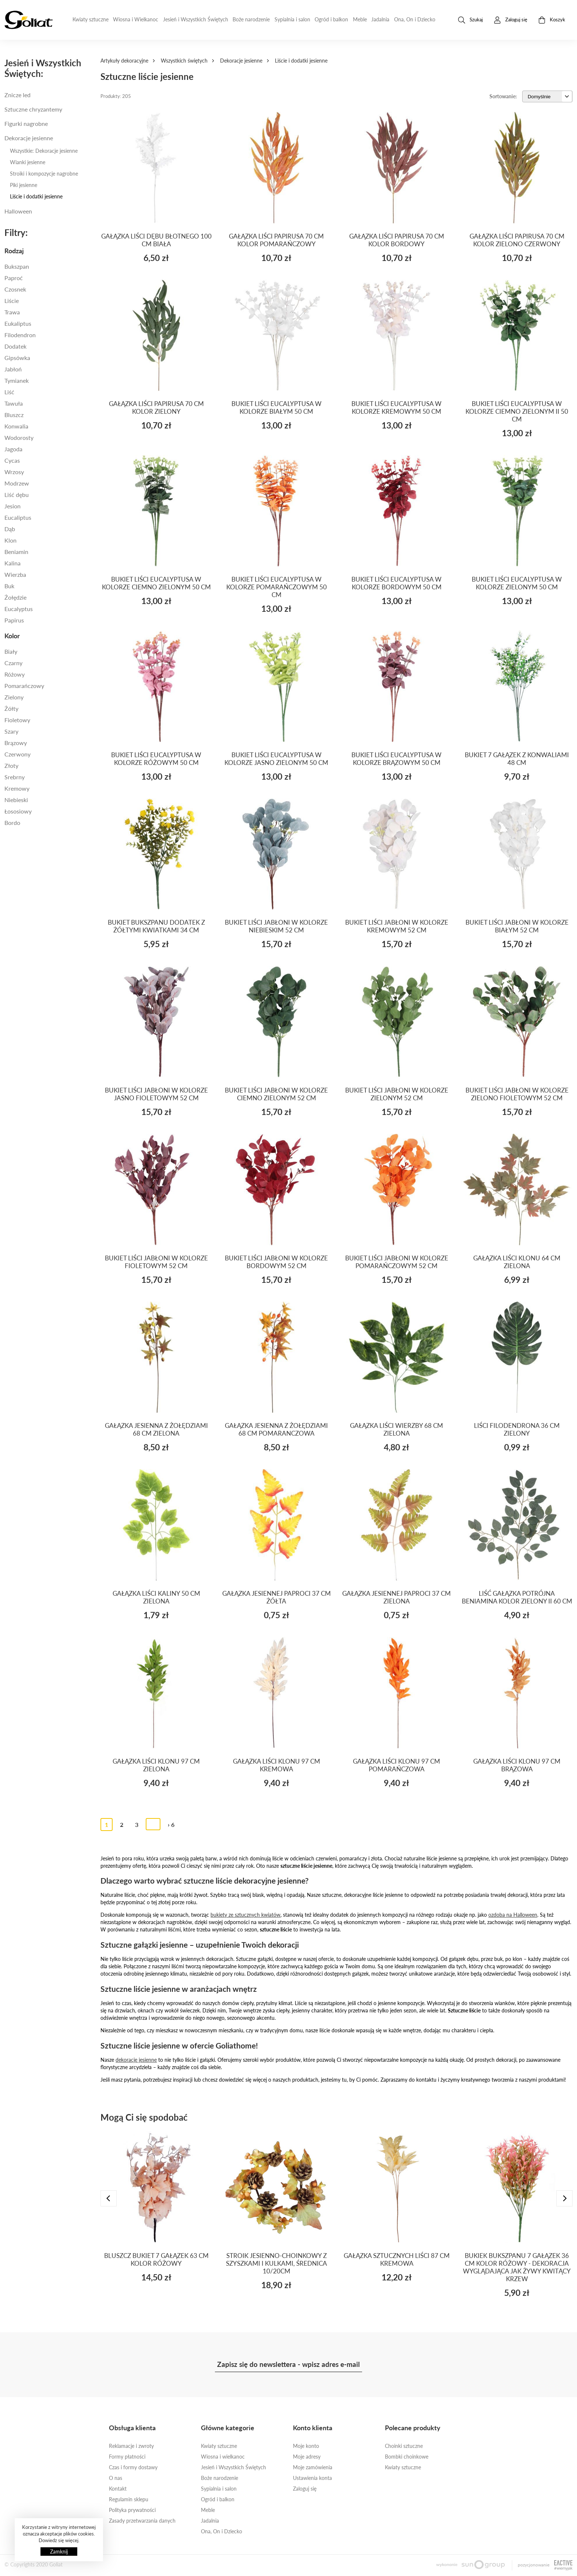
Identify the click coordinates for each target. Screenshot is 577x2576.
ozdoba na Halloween (512, 1915)
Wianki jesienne (27, 162)
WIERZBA (15, 574)
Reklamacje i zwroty (131, 2446)
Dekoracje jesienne (241, 60)
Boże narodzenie (251, 19)
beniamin (16, 551)
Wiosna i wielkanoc (223, 2456)
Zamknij (59, 2551)
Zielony (14, 697)
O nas (115, 2478)
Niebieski (16, 799)
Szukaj (470, 20)
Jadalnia (380, 19)
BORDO (12, 822)
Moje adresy (307, 2456)
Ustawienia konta (312, 2478)
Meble (360, 19)
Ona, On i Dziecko (414, 19)
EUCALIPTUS (17, 517)
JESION (12, 505)
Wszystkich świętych (184, 60)
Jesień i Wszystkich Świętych (195, 19)
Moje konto (306, 2446)
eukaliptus (17, 323)
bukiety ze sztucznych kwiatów (245, 1915)
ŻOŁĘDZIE (15, 597)
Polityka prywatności (132, 2510)
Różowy (14, 674)
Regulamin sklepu (128, 2499)
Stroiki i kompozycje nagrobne (44, 173)
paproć (13, 277)
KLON (10, 540)
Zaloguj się (304, 2488)
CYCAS (12, 460)
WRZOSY (14, 471)
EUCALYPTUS (18, 608)
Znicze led (17, 94)
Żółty (11, 708)
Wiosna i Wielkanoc (135, 19)
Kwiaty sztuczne (90, 19)
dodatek (15, 346)
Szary (11, 731)
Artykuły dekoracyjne (124, 60)
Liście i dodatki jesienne (36, 196)
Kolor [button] (12, 636)
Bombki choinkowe (406, 2456)
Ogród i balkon (331, 19)
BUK (9, 585)
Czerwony (17, 754)
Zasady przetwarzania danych (142, 2520)
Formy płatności (127, 2456)
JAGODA (13, 448)
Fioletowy (17, 719)
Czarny (13, 662)
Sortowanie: (503, 96)
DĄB (9, 528)
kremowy (16, 788)
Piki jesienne (23, 185)
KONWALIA (16, 426)
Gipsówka (17, 357)
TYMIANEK (16, 380)
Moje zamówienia (312, 2467)
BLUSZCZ (14, 414)
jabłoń (13, 369)
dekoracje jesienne (136, 2060)
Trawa (12, 311)
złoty (11, 765)
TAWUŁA (13, 403)
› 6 (171, 1824)
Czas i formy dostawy (133, 2467)
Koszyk (551, 20)
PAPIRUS (14, 620)
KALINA (12, 563)
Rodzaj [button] (14, 251)
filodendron (20, 334)
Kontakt (118, 2488)
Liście (11, 300)
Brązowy (15, 742)
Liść (9, 391)
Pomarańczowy (24, 685)
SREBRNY (14, 776)
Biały (10, 651)
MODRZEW (16, 483)
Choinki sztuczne (404, 2446)
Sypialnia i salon (292, 19)
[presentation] (108, 2198)
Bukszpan (16, 266)
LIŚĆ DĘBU (16, 494)
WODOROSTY (18, 437)
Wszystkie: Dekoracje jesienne (44, 151)
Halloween (18, 211)
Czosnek (15, 289)
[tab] (48, 251)
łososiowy (18, 811)
